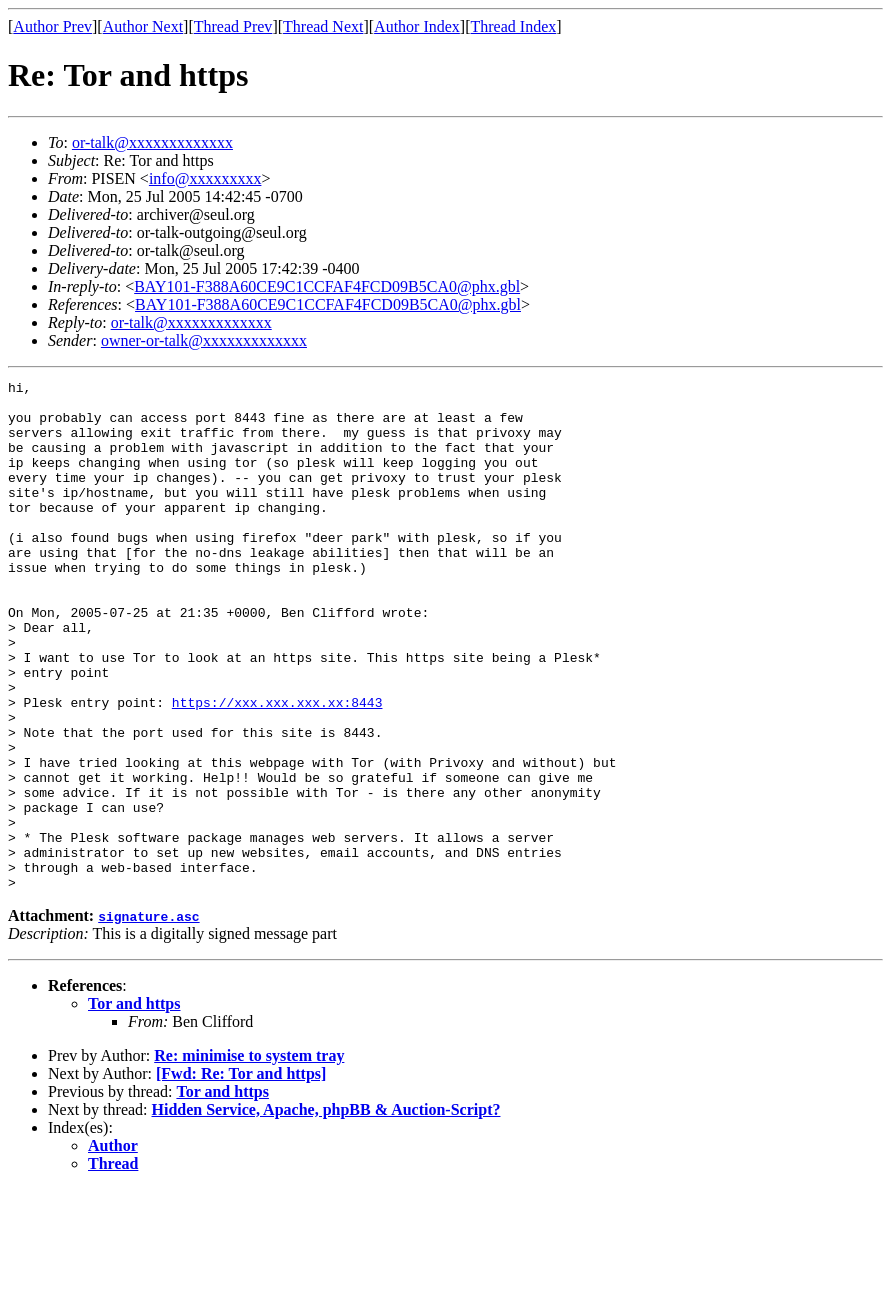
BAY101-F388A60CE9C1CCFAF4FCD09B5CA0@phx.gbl (327, 286)
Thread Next (323, 26)
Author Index (417, 26)
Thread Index (514, 26)
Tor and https (134, 1105)
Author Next (143, 26)
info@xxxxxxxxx (205, 178)
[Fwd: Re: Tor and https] (241, 1175)
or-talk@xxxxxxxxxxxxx (152, 142)
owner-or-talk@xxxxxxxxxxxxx (204, 340)
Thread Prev (233, 26)
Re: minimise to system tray (249, 1157)
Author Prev (52, 26)
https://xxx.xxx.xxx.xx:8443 (277, 768)
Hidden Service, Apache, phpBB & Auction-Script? (326, 1211)
